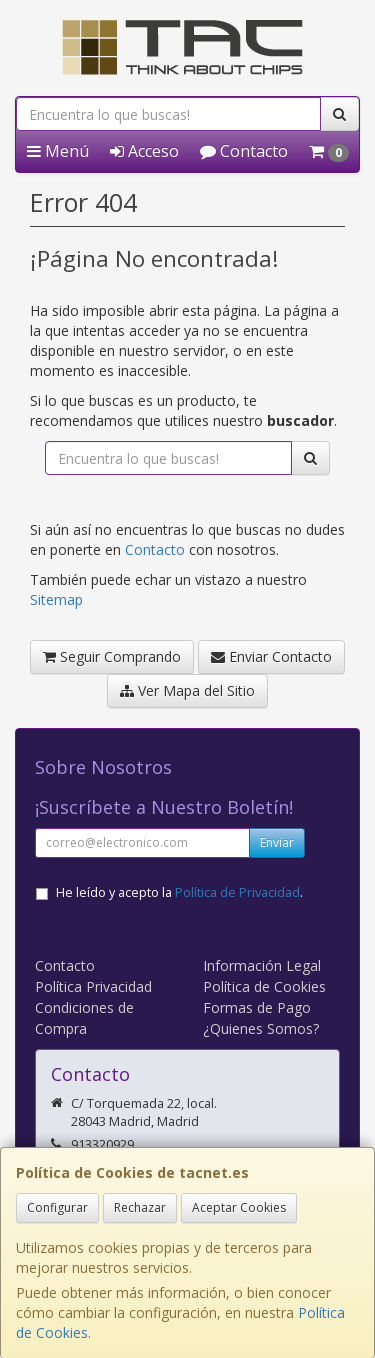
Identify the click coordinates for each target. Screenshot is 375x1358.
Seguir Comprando (112, 656)
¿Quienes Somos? (261, 1028)
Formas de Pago (257, 1007)
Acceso (144, 151)
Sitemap (56, 599)
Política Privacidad (93, 986)
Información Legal (262, 965)
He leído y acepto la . (179, 892)
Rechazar (140, 1207)
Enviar (277, 842)
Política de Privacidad (237, 892)
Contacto (244, 151)
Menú (58, 151)
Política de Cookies (264, 986)
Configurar (57, 1207)
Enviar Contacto (271, 656)
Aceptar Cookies (239, 1207)
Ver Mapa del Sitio (187, 690)
